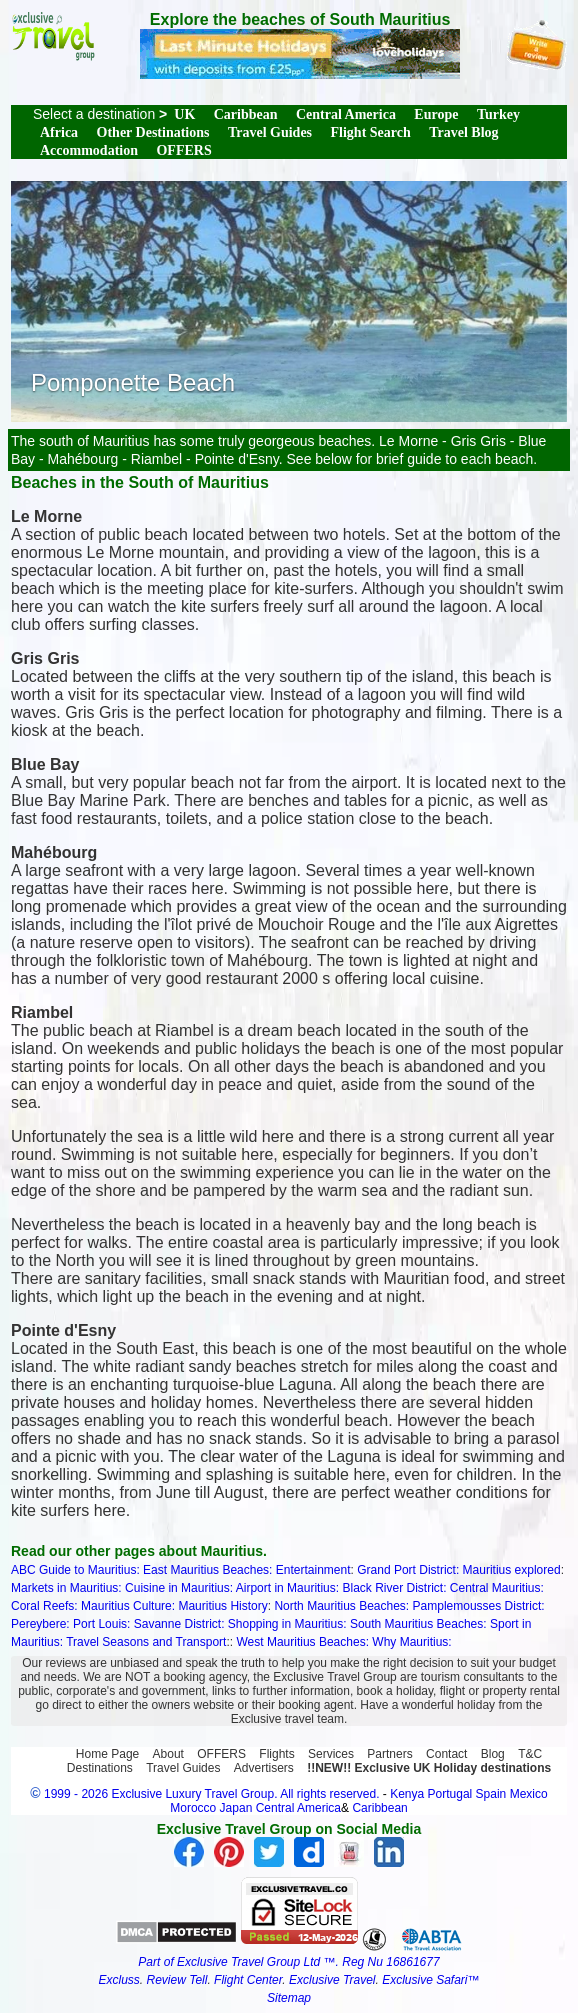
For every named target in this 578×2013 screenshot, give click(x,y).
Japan (236, 1808)
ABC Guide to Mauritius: (75, 1570)
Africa (59, 132)
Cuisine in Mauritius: (179, 1588)
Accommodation (89, 150)
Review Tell (176, 1980)
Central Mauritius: (497, 1588)
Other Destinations (153, 132)
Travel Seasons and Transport (146, 1642)
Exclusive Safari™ (430, 1980)
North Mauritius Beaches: (341, 1606)
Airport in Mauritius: (287, 1588)
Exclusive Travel (332, 1980)
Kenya (407, 1794)
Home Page (107, 1754)
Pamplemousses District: (479, 1606)
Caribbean (246, 114)
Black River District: (394, 1588)
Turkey (498, 114)
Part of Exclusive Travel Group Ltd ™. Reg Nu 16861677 (288, 1962)
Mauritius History (222, 1606)
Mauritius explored (512, 1570)
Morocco (193, 1808)
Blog (493, 1754)
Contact (446, 1754)
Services (331, 1754)
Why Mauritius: (411, 1642)
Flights (276, 1754)
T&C (530, 1754)
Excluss (118, 1980)
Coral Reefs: (44, 1606)
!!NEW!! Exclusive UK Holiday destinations (429, 1768)
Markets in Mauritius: (66, 1588)
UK (184, 114)
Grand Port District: (408, 1570)
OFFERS (183, 150)
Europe (436, 114)
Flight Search (371, 132)
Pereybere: (40, 1624)
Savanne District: (179, 1624)
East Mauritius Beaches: (207, 1570)
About (168, 1754)
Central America (346, 114)
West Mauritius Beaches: (302, 1642)
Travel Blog (463, 132)
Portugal (452, 1794)
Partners (389, 1754)
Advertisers (264, 1768)
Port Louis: (101, 1624)
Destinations (100, 1768)
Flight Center (248, 1980)
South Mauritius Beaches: (418, 1624)
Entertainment (313, 1570)
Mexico (529, 1794)
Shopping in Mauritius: (287, 1624)
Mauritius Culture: (128, 1606)
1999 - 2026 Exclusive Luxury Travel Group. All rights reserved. (212, 1794)
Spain (491, 1794)
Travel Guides (270, 132)
